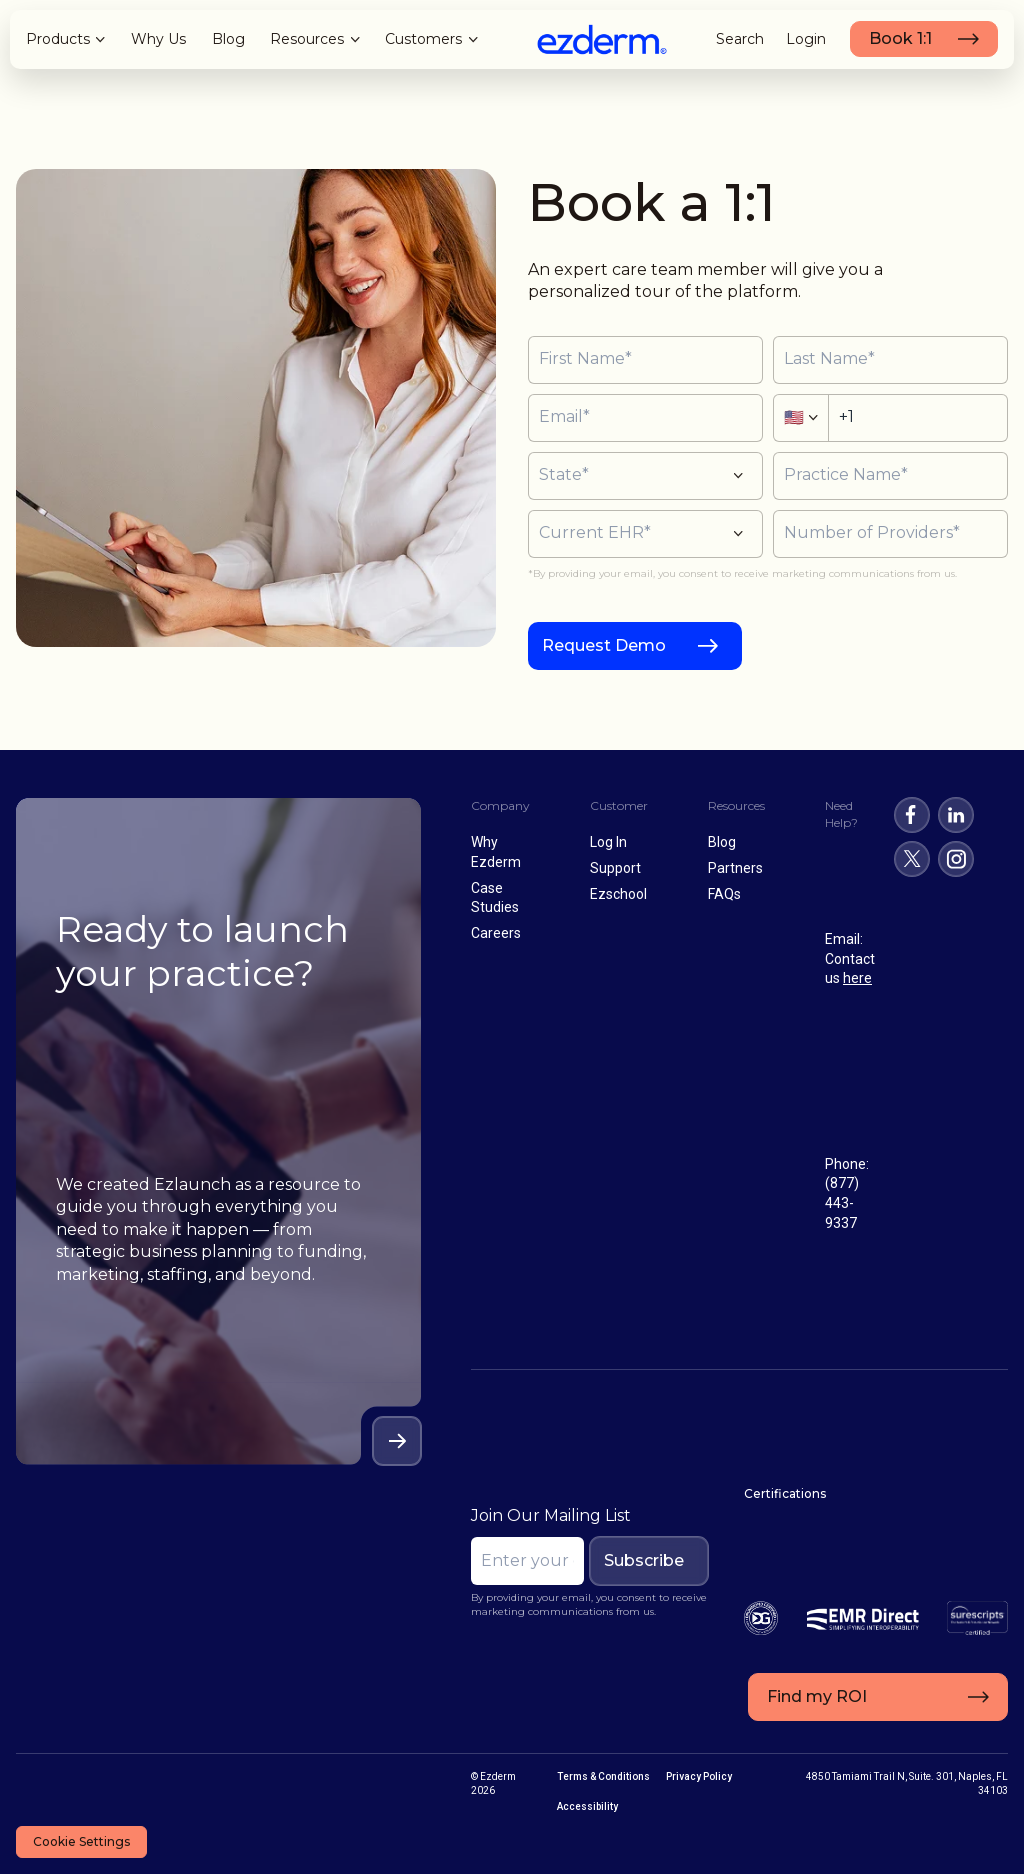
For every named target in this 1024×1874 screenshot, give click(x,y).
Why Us (158, 39)
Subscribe (644, 1560)
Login (806, 39)
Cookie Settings (81, 1841)
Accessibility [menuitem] (587, 1806)
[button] (645, 476)
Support (615, 868)
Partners (735, 868)
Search (740, 39)
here (857, 978)
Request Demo (604, 645)
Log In (608, 842)
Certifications (785, 1493)
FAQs (724, 894)
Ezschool (618, 894)
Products (58, 39)
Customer (619, 805)
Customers (423, 39)
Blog (228, 39)
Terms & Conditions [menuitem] (603, 1776)
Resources (307, 39)
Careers (496, 933)
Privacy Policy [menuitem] (699, 1776)
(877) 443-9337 (842, 1202)
